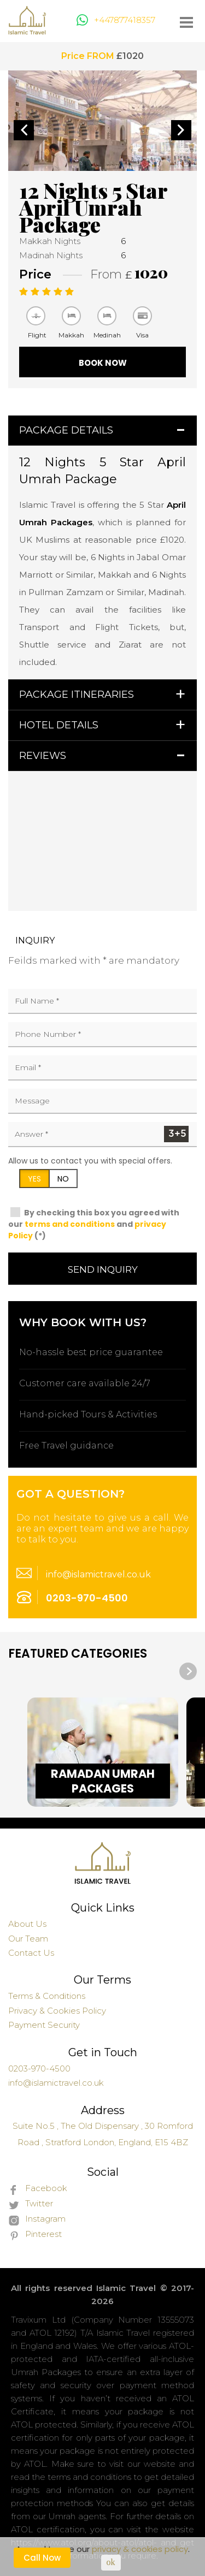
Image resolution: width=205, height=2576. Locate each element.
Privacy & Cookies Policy (57, 2010)
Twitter (30, 2204)
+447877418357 (116, 20)
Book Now (103, 363)
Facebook (37, 2189)
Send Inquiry (103, 1269)
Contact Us (31, 1953)
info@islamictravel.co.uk (98, 1574)
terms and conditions (70, 1224)
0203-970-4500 (87, 1598)
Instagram (37, 2219)
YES (34, 1178)
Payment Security (44, 2025)
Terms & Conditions (46, 1996)
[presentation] (188, 1671)
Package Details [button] (66, 430)
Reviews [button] (42, 756)
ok (111, 2562)
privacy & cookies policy (140, 2549)
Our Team (28, 1938)
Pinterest (35, 2235)
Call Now (42, 2557)
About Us (27, 1924)
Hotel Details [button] (58, 725)
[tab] (102, 431)
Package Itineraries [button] (76, 694)
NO (63, 1178)
